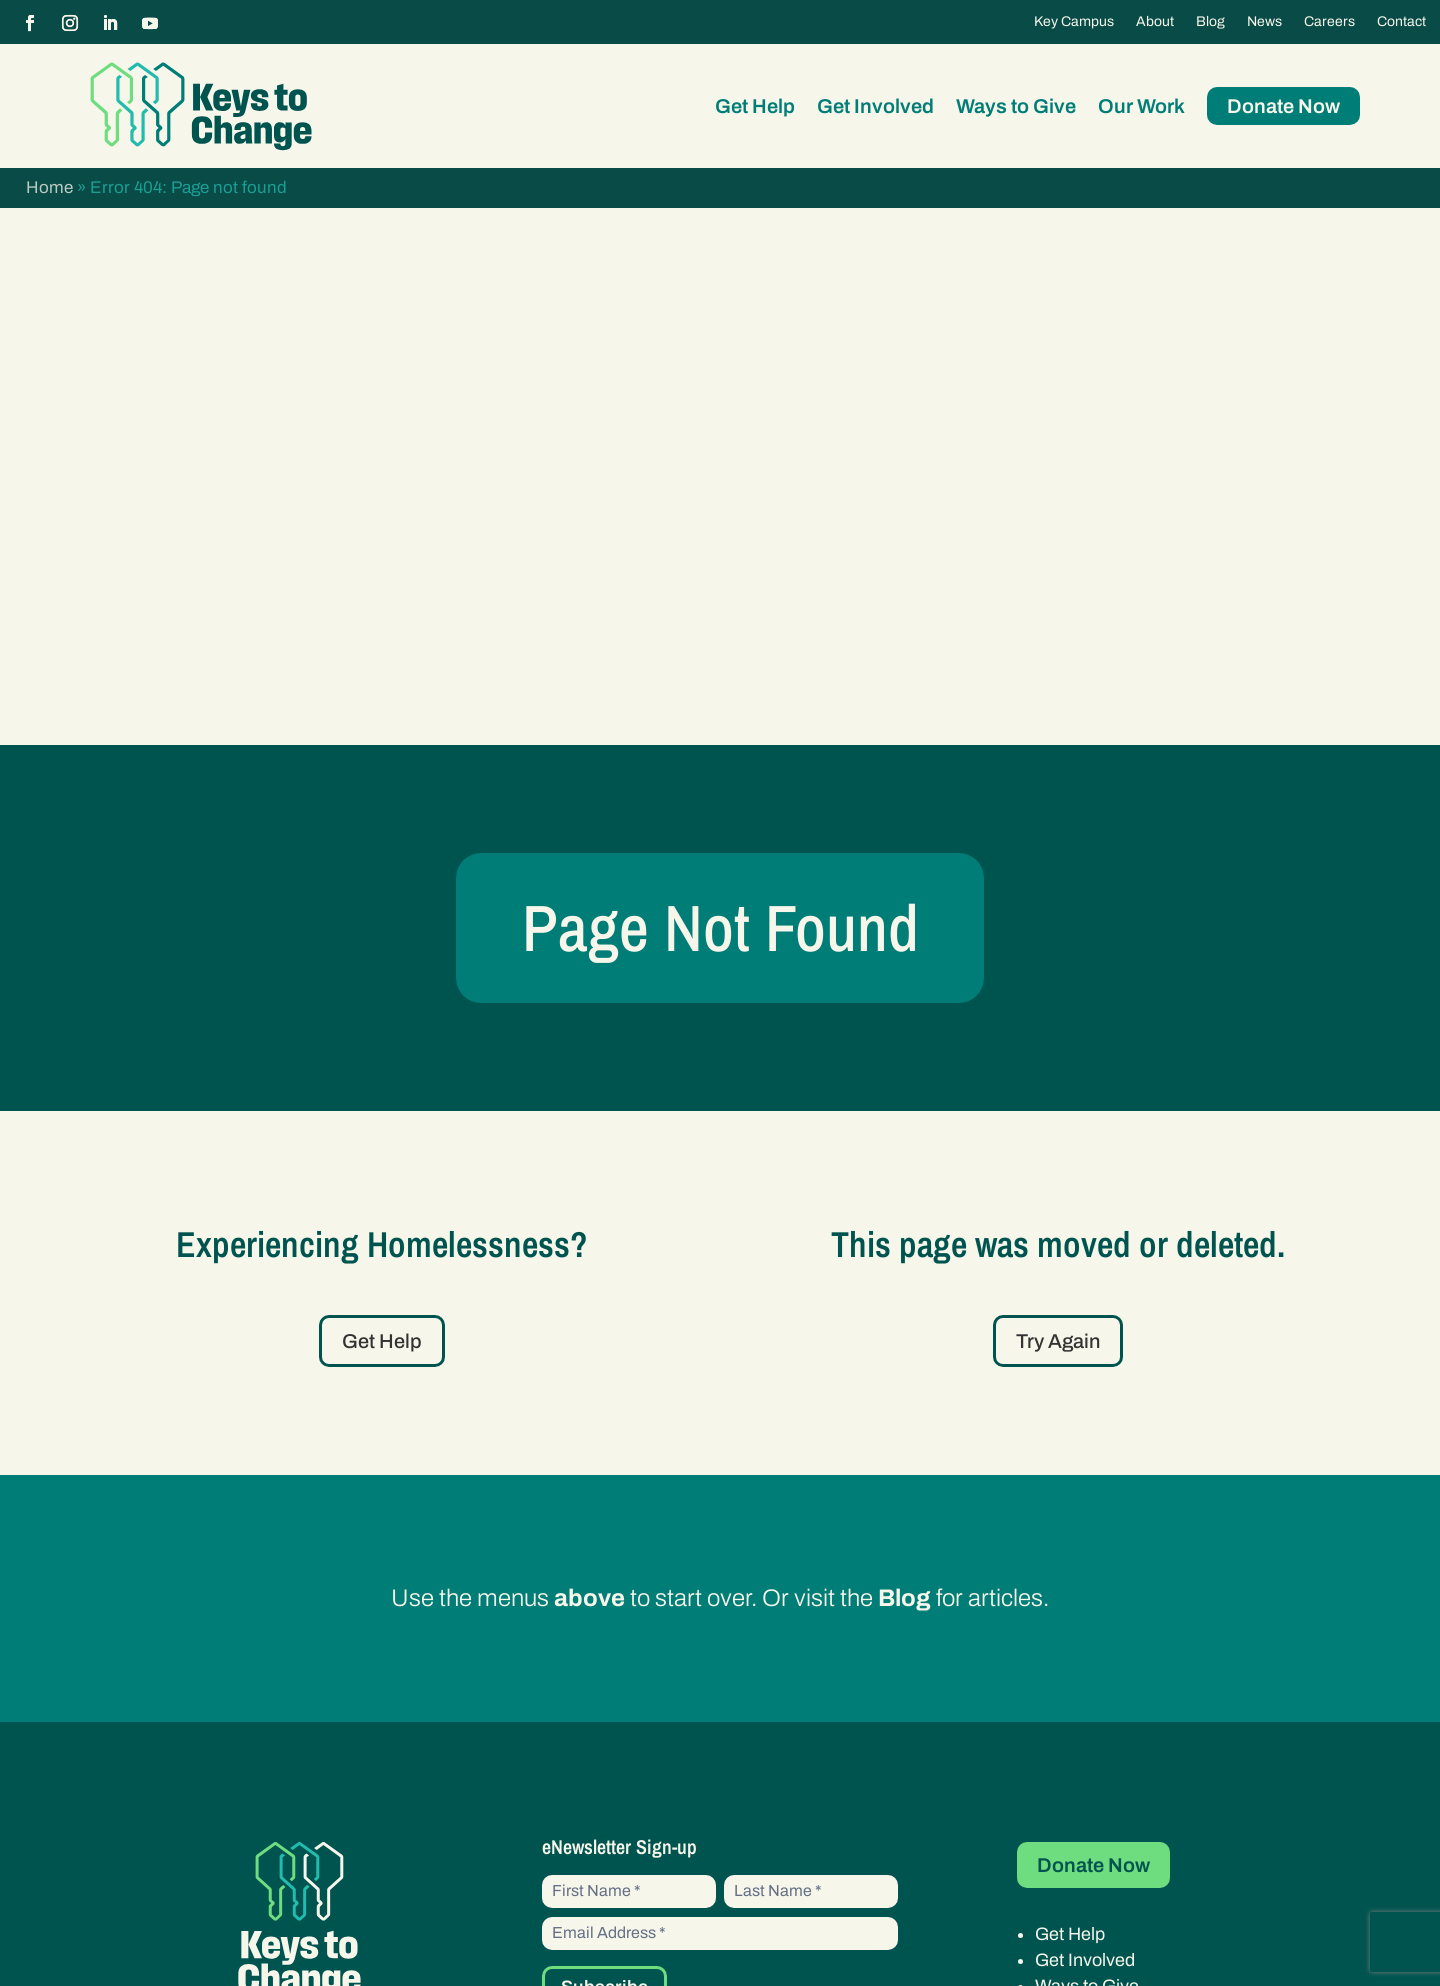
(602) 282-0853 (298, 1677)
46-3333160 (318, 1725)
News (1264, 22)
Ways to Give (1016, 106)
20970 (337, 1755)
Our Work (1141, 106)
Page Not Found (720, 430)
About (1155, 22)
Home (49, 187)
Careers (1329, 22)
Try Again (1058, 884)
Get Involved (875, 106)
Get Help (755, 106)
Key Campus (1074, 22)
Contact (1401, 22)
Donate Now (1283, 106)
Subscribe (604, 1529)
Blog (1210, 22)
